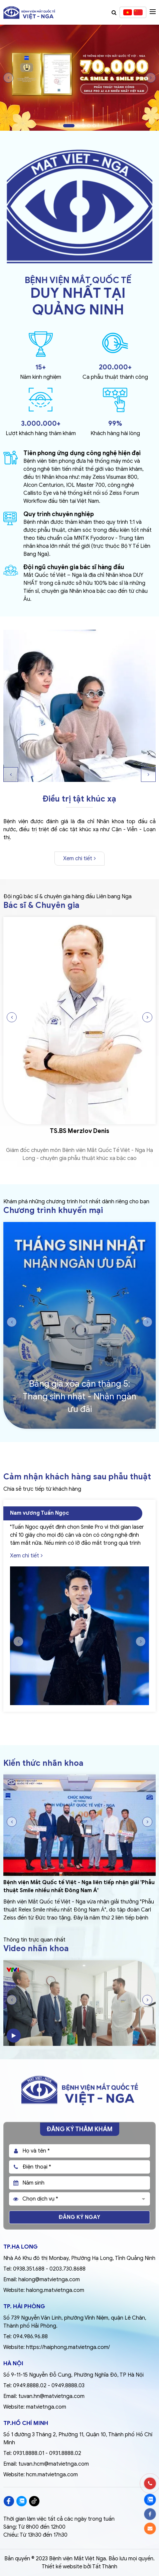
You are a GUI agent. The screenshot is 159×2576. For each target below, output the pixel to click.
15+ (40, 367)
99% (115, 423)
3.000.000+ (40, 423)
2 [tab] (78, 125)
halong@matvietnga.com (49, 2279)
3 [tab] (83, 125)
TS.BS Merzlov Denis (79, 1131)
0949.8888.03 (68, 2385)
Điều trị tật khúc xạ (79, 799)
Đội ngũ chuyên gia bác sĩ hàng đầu (73, 567)
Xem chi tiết (79, 858)
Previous (8, 78)
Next (151, 78)
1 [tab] (68, 125)
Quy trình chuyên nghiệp (58, 514)
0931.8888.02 (65, 2453)
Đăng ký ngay (79, 2217)
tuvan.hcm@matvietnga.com (53, 2464)
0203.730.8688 (67, 2269)
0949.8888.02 (29, 2385)
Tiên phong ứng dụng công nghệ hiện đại (82, 453)
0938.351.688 (28, 2269)
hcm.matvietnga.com (52, 2474)
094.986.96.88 (30, 2336)
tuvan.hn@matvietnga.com (51, 2396)
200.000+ (115, 367)
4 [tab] (89, 125)
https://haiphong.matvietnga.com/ (68, 2347)
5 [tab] (94, 125)
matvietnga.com (46, 2407)
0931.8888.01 (28, 2453)
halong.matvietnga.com (55, 2290)
